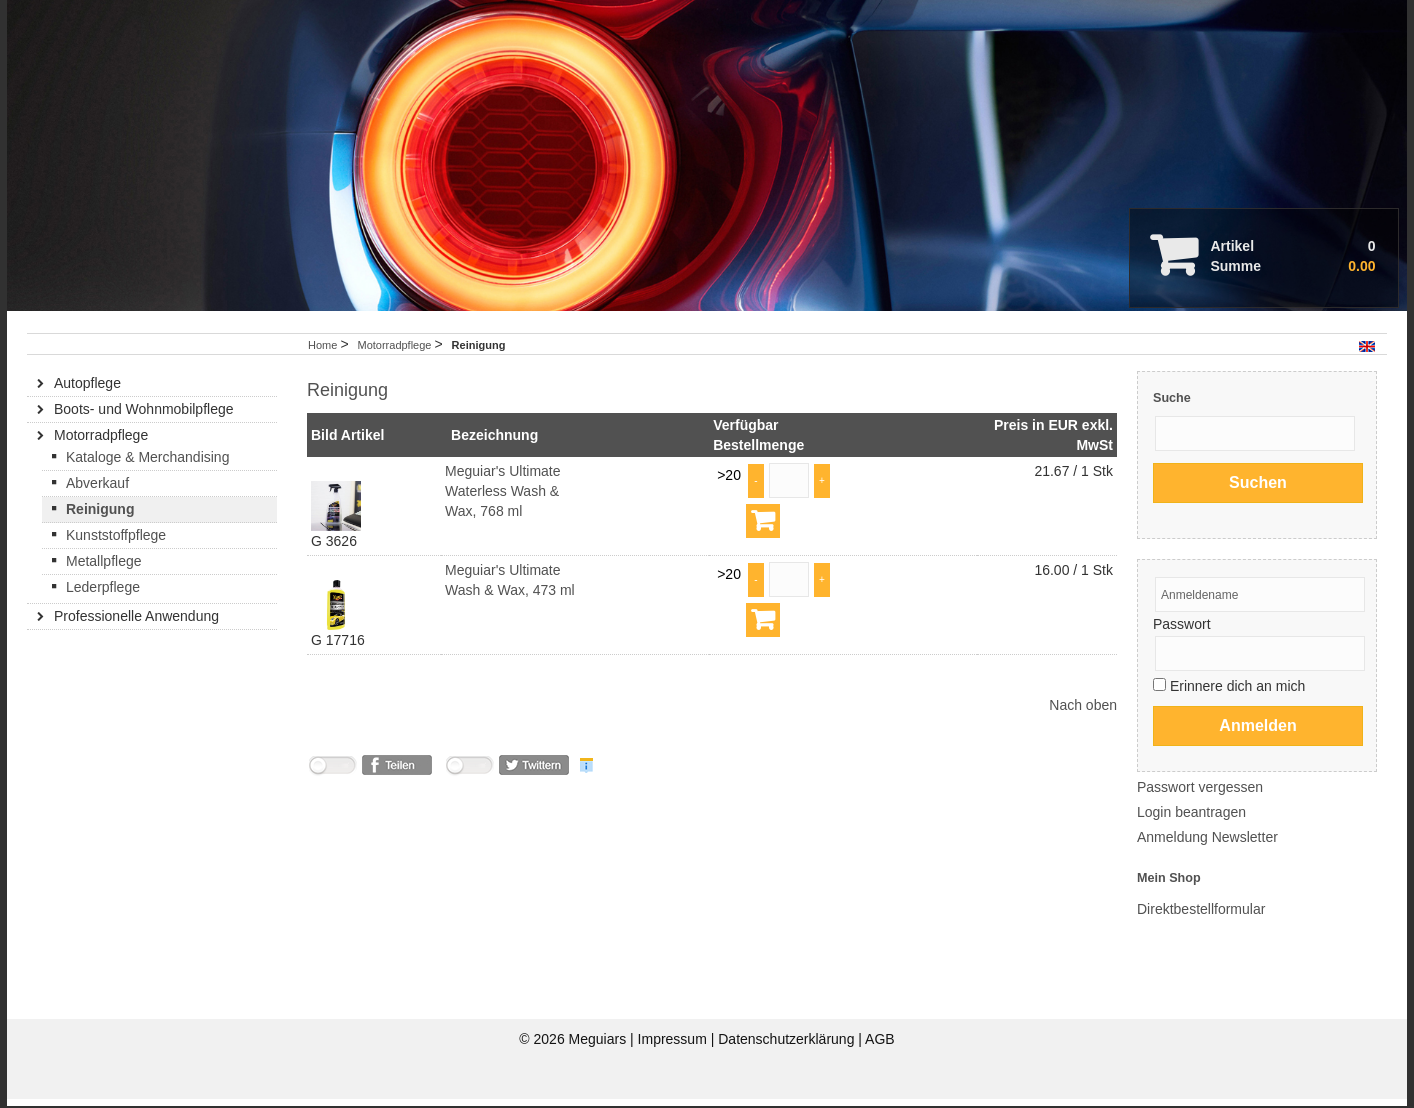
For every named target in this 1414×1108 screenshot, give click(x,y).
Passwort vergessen (1200, 796)
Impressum (674, 1048)
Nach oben (1083, 714)
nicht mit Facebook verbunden (332, 777)
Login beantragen (1191, 821)
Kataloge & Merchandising (147, 466)
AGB (880, 1048)
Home (322, 354)
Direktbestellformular (1201, 918)
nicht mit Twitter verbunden (469, 777)
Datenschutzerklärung (788, 1048)
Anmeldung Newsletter (1207, 846)
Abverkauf (97, 492)
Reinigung (100, 518)
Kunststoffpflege (116, 544)
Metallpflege (104, 570)
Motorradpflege (395, 354)
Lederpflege (103, 596)
